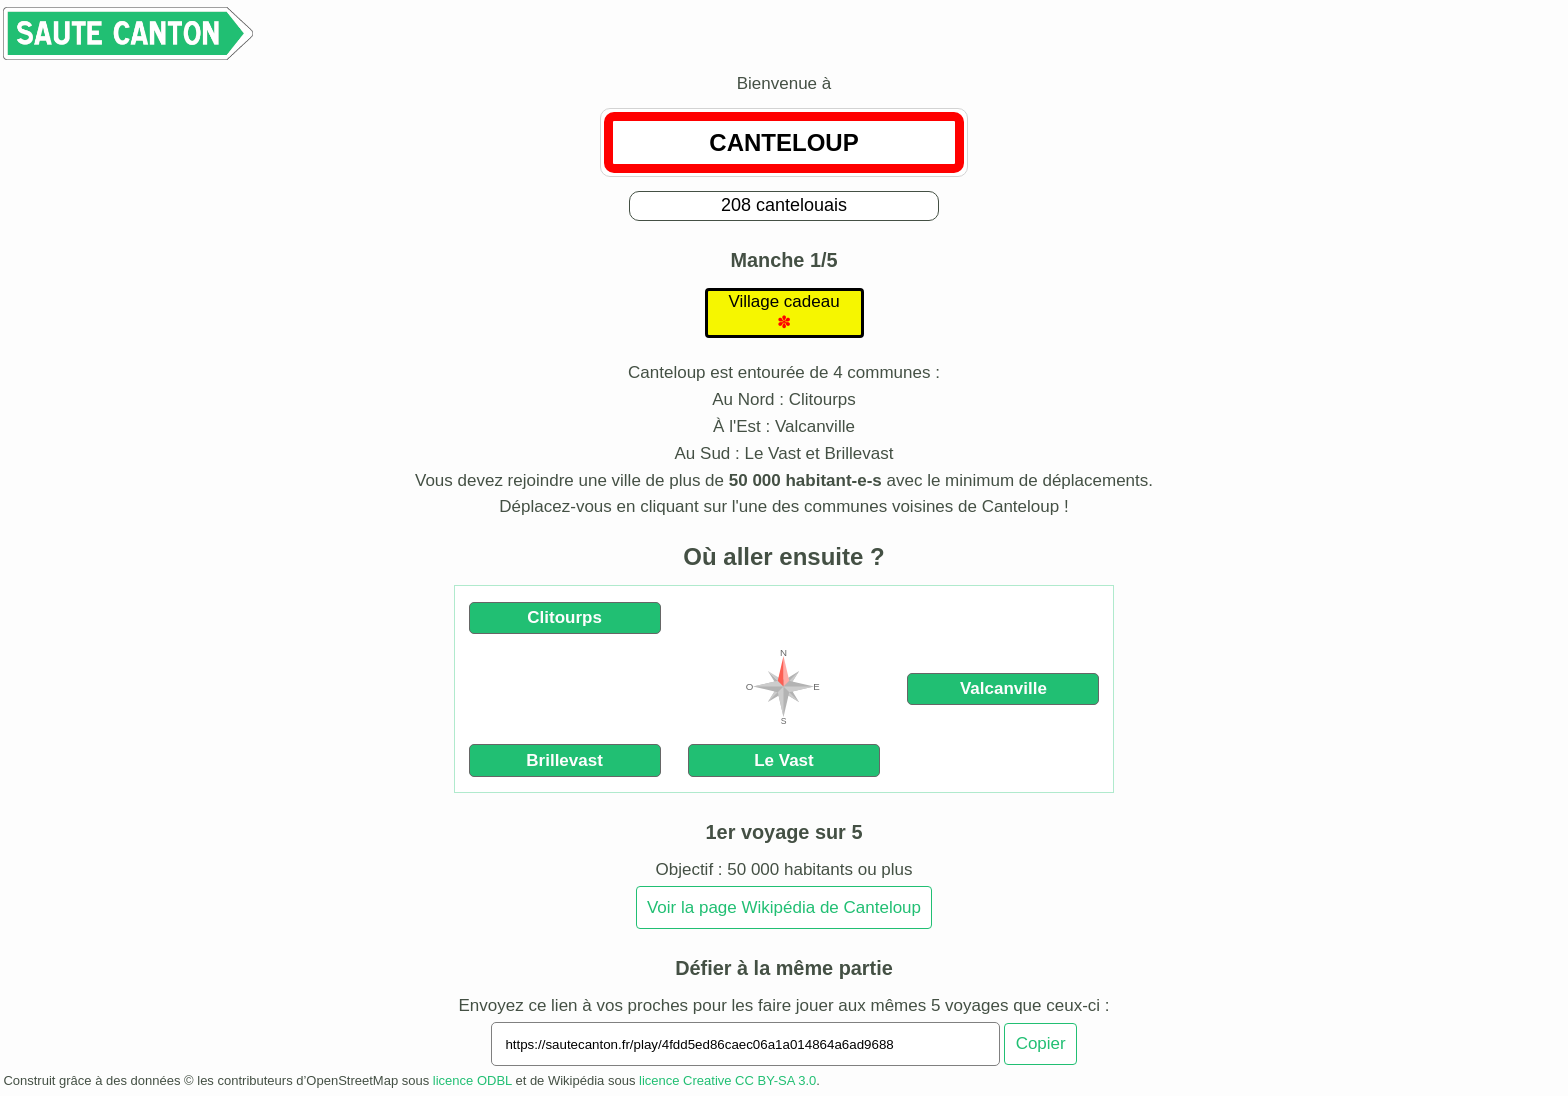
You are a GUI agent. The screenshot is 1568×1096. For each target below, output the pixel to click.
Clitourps (564, 617)
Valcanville (1003, 688)
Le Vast (784, 760)
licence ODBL (472, 1080)
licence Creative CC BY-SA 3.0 (727, 1080)
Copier (1041, 1043)
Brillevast (564, 760)
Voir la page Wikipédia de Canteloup (784, 907)
